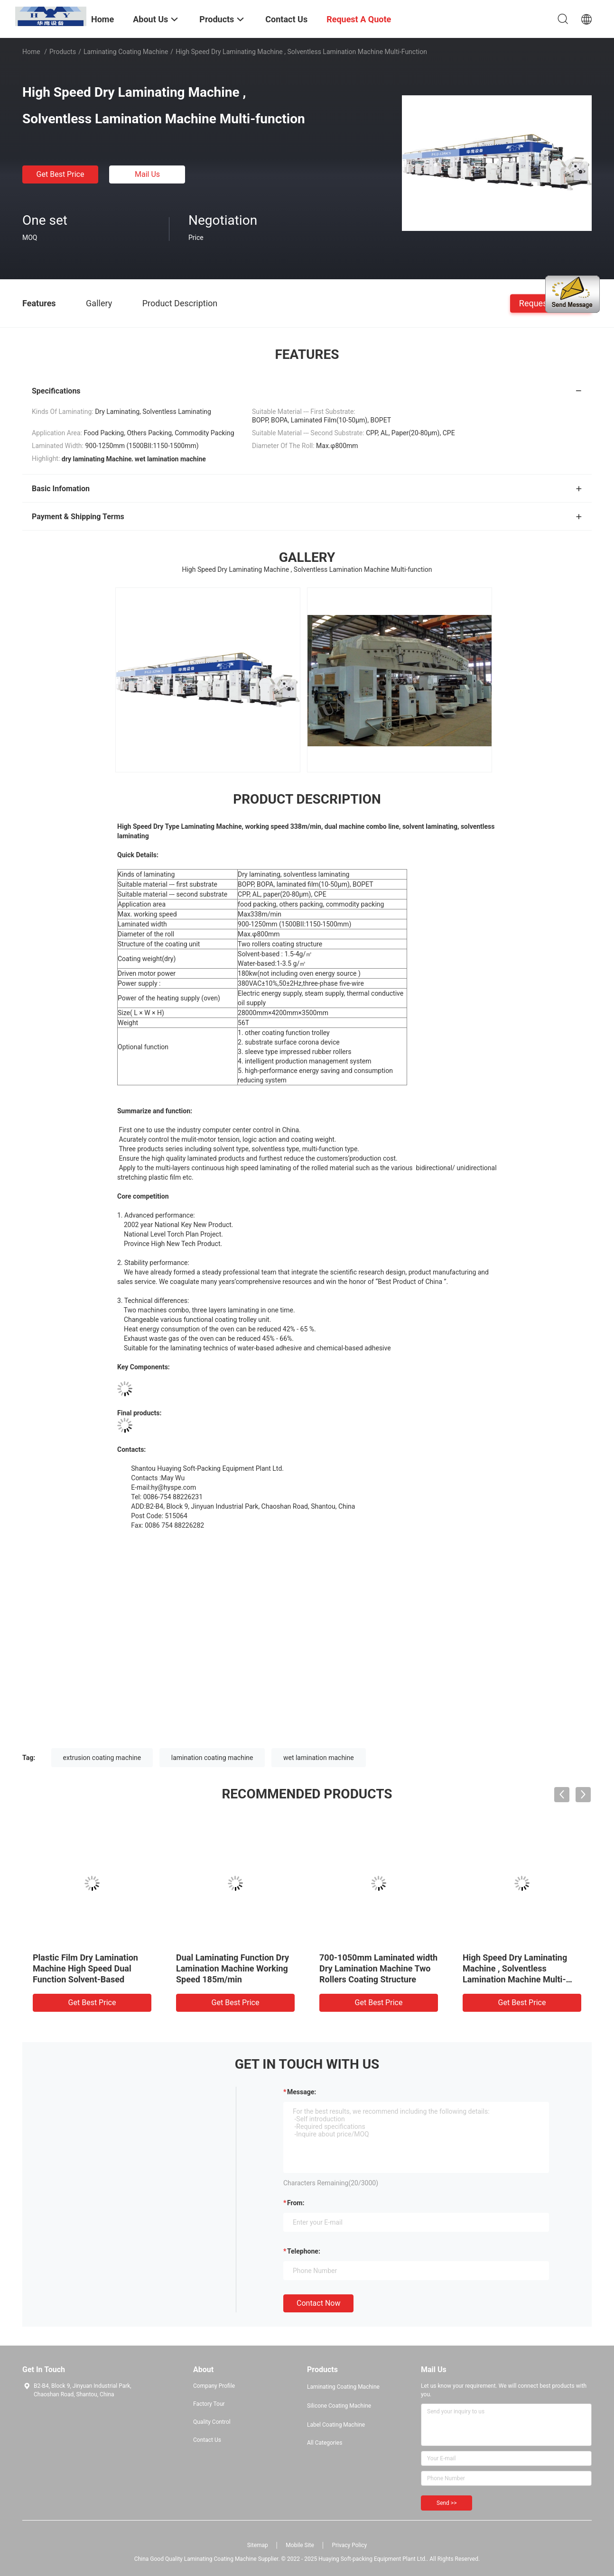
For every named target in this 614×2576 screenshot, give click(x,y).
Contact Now (318, 2303)
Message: (301, 2092)
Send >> (446, 2503)
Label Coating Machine (336, 2424)
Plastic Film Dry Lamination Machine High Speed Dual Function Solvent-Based (85, 1968)
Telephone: (303, 2251)
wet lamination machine (318, 1757)
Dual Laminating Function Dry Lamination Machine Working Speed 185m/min (232, 1968)
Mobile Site (300, 2545)
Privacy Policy (349, 2545)
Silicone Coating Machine (339, 2405)
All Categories (324, 2442)
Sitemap (257, 2545)
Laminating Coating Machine (126, 51)
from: (295, 2203)
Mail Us (147, 174)
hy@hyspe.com (173, 1487)
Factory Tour (209, 2404)
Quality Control (212, 2422)
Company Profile (214, 2386)
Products (62, 51)
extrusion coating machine (102, 1757)
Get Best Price (60, 174)
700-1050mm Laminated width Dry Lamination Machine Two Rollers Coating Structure (378, 1968)
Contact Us (207, 2440)
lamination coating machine (212, 1757)
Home (31, 51)
